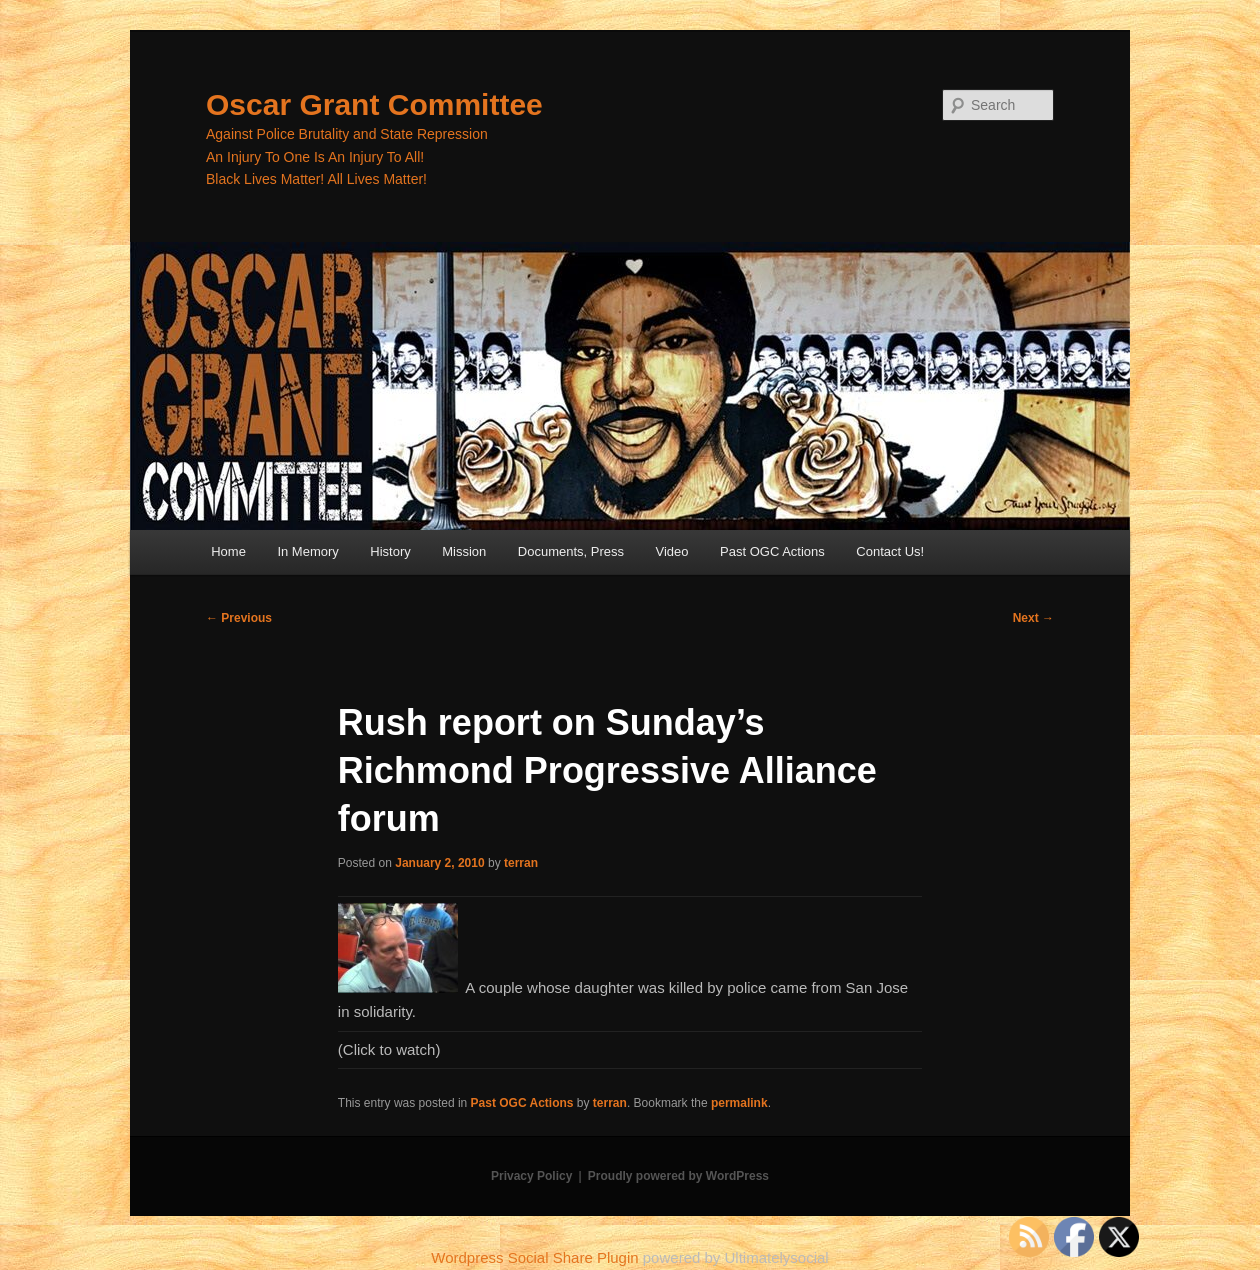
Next (1033, 618)
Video (672, 551)
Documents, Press (571, 551)
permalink (739, 1103)
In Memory (307, 551)
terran (521, 863)
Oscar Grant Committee (374, 104)
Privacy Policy (531, 1176)
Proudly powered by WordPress (678, 1176)
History (390, 551)
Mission (464, 551)
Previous (239, 618)
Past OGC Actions (772, 551)
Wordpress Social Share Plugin (537, 1257)
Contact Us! (890, 551)
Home (228, 551)
